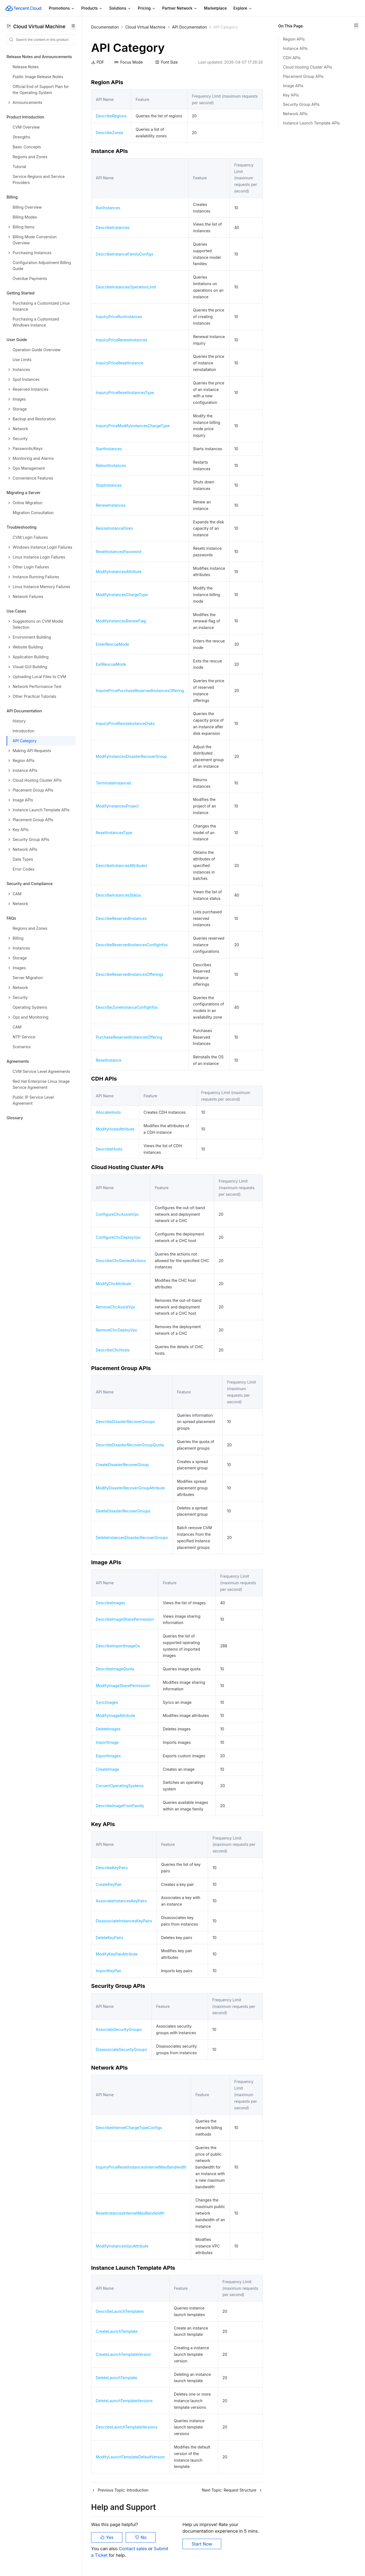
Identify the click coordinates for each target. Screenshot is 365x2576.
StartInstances (109, 448)
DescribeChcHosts (113, 1350)
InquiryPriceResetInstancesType (125, 392)
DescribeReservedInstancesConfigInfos (132, 944)
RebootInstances (111, 465)
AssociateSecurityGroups (119, 2029)
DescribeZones (109, 132)
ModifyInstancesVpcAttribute (122, 2246)
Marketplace (215, 8)
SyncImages (107, 1702)
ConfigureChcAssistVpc (117, 1214)
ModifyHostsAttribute (115, 1129)
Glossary (15, 1117)
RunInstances (108, 207)
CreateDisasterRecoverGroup (122, 1464)
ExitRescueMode (111, 664)
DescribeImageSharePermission (125, 1619)
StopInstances (109, 485)
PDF (97, 62)
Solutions (120, 8)
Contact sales (133, 2548)
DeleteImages (108, 1729)
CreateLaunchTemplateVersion (123, 2354)
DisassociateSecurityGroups (121, 2049)
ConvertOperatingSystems (120, 1785)
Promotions (62, 8)
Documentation (105, 27)
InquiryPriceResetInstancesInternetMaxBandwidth (141, 2167)
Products (92, 8)
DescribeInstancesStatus (118, 895)
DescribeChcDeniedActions (121, 1260)
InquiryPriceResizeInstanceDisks (125, 723)
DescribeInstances (113, 227)
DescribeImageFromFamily (120, 1805)
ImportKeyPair (108, 1970)
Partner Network (179, 8)
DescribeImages (110, 1602)
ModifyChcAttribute (113, 1283)
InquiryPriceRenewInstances (121, 340)
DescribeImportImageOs (118, 1645)
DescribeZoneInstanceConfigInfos (127, 1007)
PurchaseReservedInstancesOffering (129, 1037)
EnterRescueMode (112, 644)
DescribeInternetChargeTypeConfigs (129, 2127)
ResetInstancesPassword (118, 551)
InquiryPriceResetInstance (119, 363)
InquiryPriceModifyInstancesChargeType (133, 425)
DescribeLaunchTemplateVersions (126, 2427)
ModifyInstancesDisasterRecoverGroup (131, 756)
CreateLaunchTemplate (116, 2331)
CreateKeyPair (109, 1884)
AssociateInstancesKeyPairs (121, 1900)
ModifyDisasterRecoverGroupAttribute (130, 1488)
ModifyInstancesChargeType (122, 594)
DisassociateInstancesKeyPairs (124, 1920)
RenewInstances (110, 505)
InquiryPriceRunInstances (119, 316)
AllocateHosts (108, 1112)
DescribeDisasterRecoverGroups (125, 1421)
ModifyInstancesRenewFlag (121, 621)
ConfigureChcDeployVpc (118, 1237)
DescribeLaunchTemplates (120, 2311)
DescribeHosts (109, 1149)
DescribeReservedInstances (121, 918)
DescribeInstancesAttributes (121, 865)
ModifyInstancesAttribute (119, 571)
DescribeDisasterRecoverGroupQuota (130, 1445)
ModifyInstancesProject (117, 806)
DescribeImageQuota (115, 1669)
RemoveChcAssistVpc (116, 1307)
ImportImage (107, 1742)
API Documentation (189, 27)
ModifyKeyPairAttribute (117, 1954)
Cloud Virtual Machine (145, 27)
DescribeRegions (111, 116)
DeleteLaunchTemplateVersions (124, 2400)
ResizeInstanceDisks (114, 528)
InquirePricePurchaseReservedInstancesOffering (140, 690)
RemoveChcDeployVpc (116, 1330)
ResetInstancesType (114, 832)
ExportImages (108, 1755)
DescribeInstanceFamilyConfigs (124, 254)
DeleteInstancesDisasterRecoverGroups (132, 1537)
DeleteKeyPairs (109, 1937)
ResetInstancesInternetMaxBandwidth (130, 2213)
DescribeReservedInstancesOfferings (130, 974)
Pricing (147, 8)
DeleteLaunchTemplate (116, 2377)
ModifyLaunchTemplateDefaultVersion (130, 2457)
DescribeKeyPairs (112, 1867)
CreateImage (107, 1769)
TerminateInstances (113, 783)
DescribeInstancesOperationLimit (126, 287)
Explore (243, 8)
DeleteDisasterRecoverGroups (123, 1511)
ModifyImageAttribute (115, 1715)
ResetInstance (108, 1060)
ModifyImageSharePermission (123, 1685)
